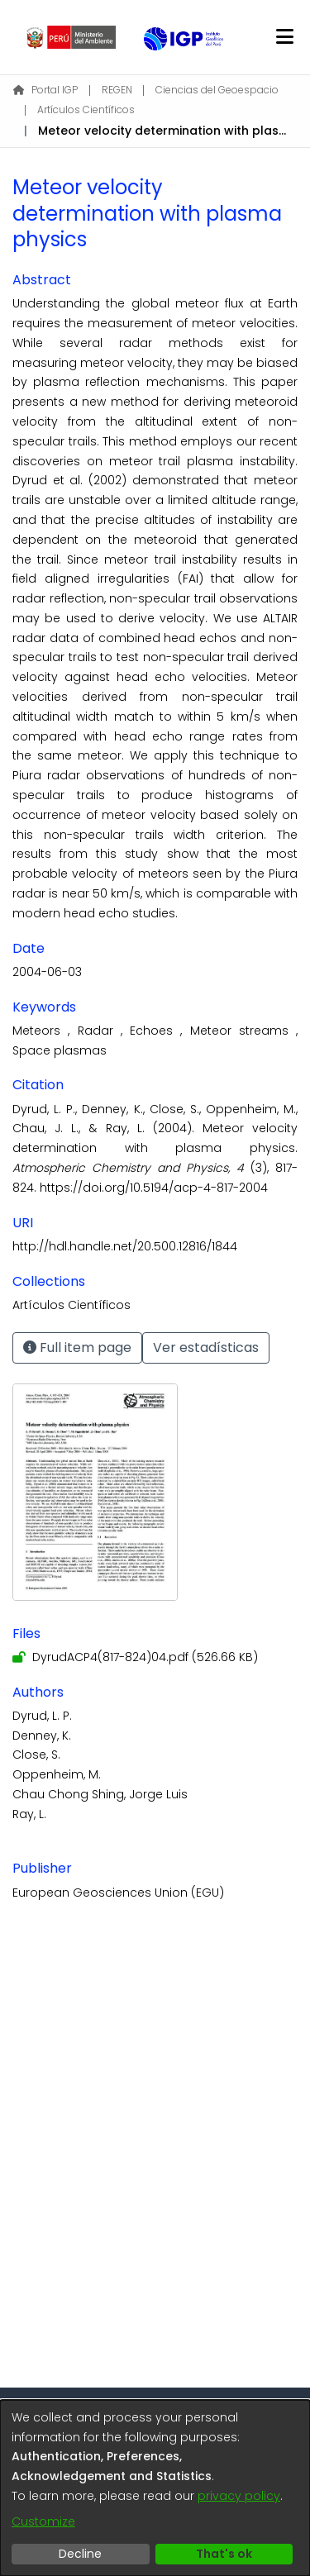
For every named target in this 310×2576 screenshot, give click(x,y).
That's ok (224, 2553)
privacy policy (239, 2496)
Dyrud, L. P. (42, 1715)
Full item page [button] (77, 1347)
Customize (43, 2521)
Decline (80, 2553)
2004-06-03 (47, 972)
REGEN (117, 90)
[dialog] (155, 2488)
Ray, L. (29, 1814)
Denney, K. (41, 1735)
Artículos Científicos (86, 109)
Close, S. (36, 1754)
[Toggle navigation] (284, 37)
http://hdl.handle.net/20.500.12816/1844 (124, 1246)
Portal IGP (45, 90)
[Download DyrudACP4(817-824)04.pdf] (135, 1657)
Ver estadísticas (206, 1347)
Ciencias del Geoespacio (217, 90)
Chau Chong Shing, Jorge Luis (100, 1794)
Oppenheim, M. (56, 1774)
